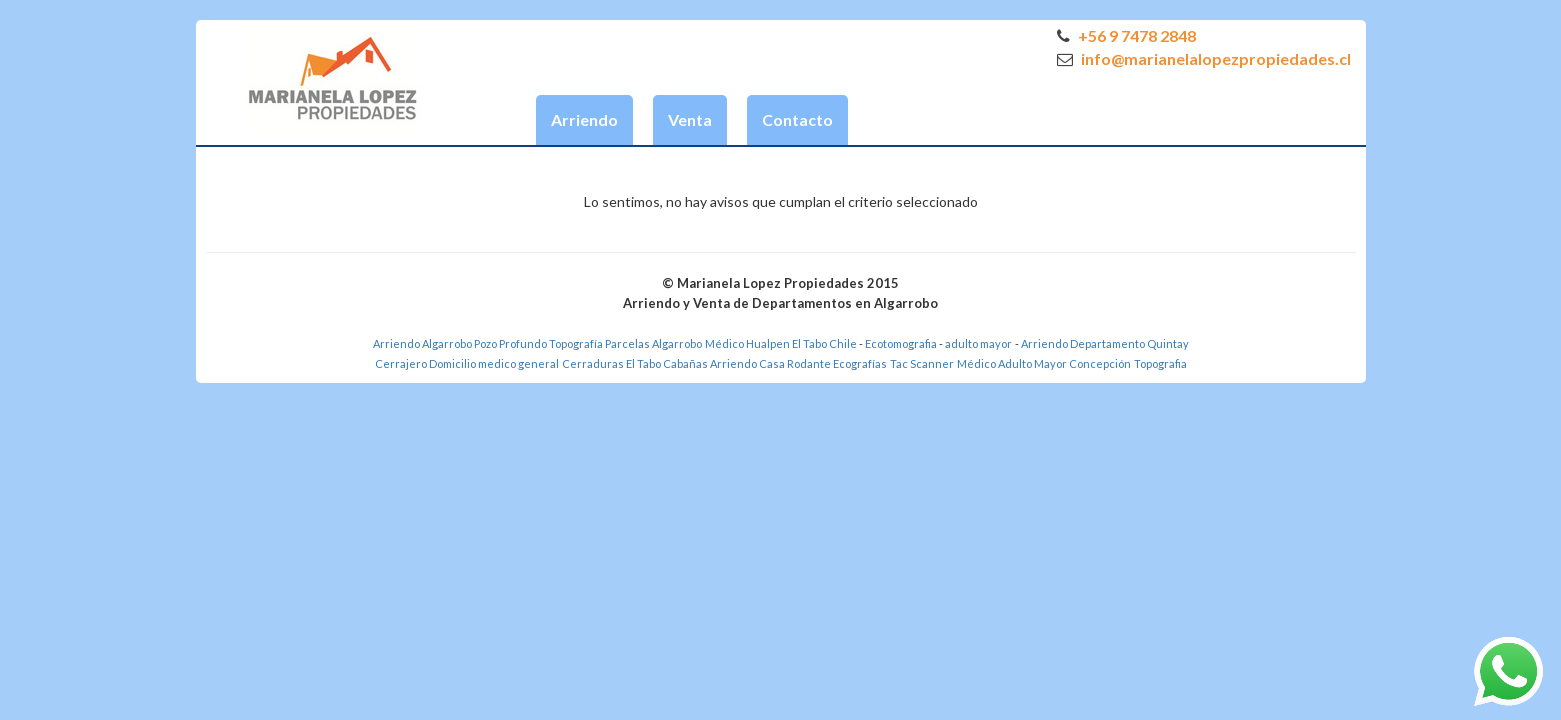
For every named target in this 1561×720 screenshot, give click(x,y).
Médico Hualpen (747, 343)
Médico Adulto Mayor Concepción (1044, 363)
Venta (690, 119)
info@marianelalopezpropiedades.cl (1204, 58)
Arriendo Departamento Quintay (1105, 343)
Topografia (1160, 363)
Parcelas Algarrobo (653, 343)
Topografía (576, 343)
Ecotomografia (902, 343)
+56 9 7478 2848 (1126, 35)
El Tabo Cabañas (667, 363)
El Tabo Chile (824, 343)
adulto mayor (978, 343)
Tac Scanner (922, 363)
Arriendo (584, 119)
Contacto (797, 119)
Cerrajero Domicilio (425, 363)
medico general (518, 363)
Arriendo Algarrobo (422, 343)
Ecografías (860, 363)
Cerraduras (594, 363)
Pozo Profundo (510, 343)
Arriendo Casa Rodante (770, 363)
